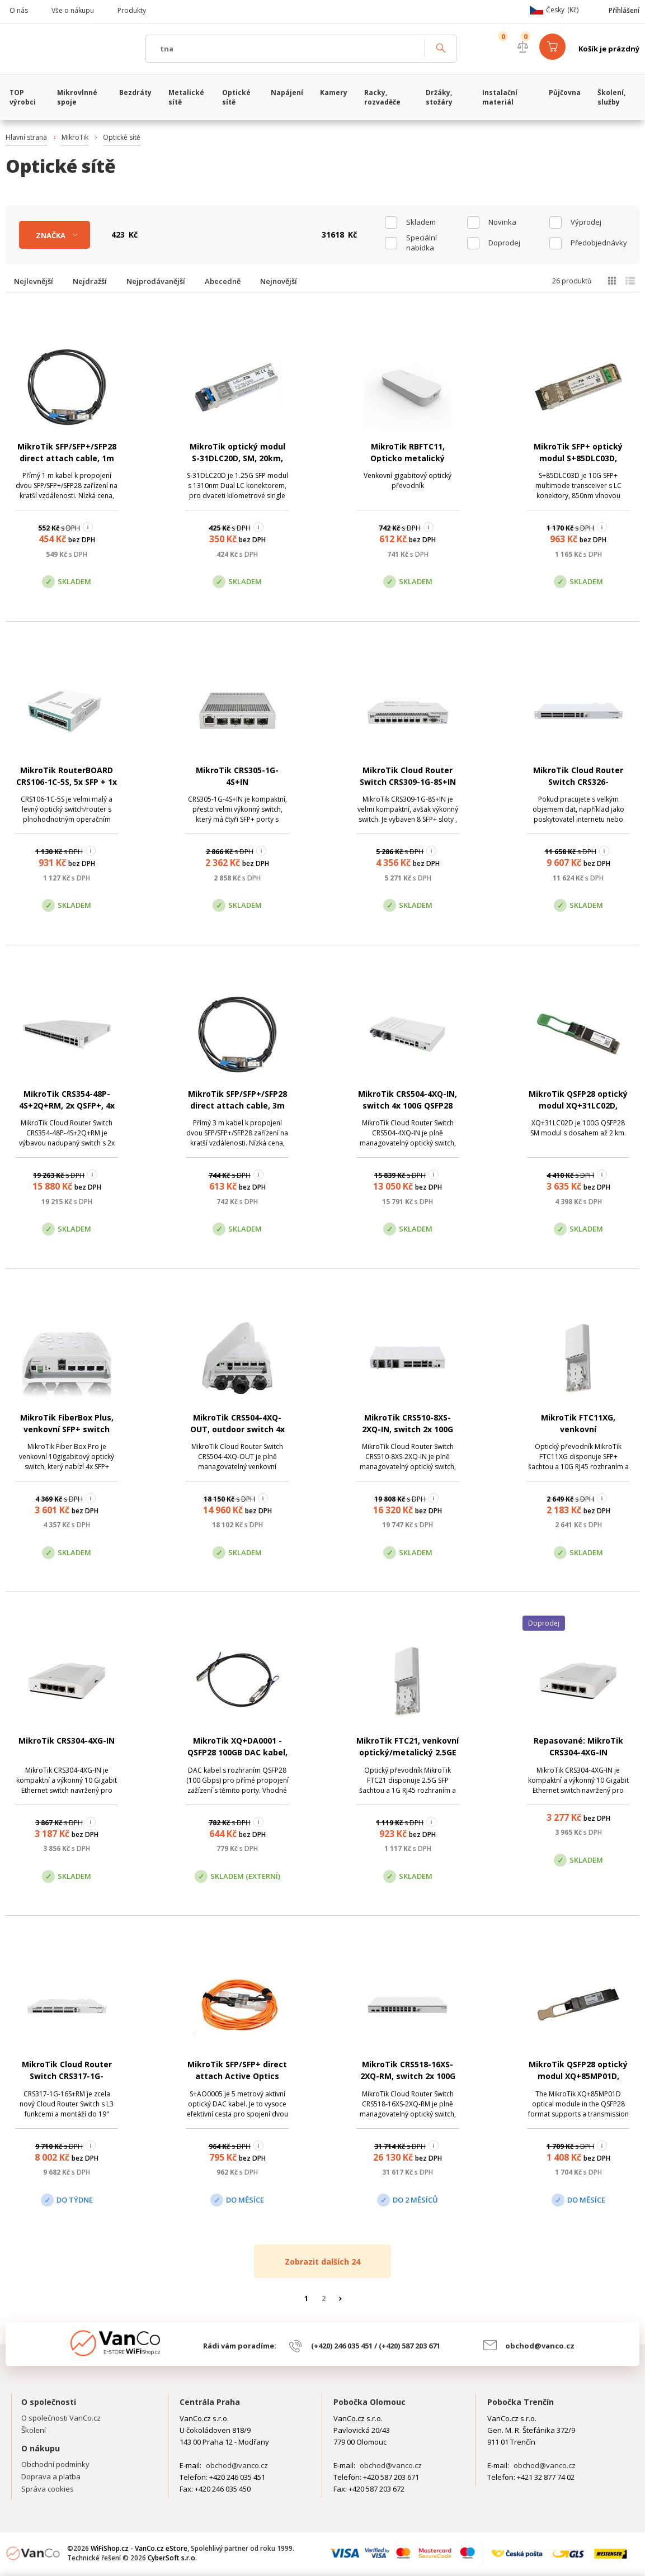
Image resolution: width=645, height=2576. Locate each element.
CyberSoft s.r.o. (172, 2558)
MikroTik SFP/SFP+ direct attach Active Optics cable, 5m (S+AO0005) (237, 2076)
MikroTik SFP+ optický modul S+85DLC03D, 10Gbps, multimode (578, 458)
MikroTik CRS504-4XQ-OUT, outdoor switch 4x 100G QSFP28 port (237, 1429)
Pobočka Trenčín (520, 2402)
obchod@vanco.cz (540, 2346)
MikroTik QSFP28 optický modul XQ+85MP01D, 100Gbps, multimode (578, 2076)
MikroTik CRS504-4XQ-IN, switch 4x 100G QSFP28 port (407, 1105)
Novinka (502, 222)
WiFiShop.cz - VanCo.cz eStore (70, 49)
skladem (421, 222)
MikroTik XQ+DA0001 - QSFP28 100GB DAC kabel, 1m (237, 1752)
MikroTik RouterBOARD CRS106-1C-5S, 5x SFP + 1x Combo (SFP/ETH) (66, 782)
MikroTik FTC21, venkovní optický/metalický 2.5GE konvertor (407, 1752)
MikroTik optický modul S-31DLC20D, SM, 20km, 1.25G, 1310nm (237, 458)
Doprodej (504, 243)
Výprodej (586, 222)
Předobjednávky (599, 243)
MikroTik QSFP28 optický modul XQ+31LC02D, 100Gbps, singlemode (578, 1105)
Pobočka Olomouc (369, 2402)
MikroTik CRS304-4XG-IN (66, 1740)
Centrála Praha (210, 2402)
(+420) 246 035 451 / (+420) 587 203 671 (375, 2346)
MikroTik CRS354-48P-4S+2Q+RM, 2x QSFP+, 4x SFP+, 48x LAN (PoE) (67, 1105)
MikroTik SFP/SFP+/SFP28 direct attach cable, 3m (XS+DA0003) (237, 1105)
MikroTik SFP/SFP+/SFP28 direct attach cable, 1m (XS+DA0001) (66, 458)
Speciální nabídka (421, 243)
